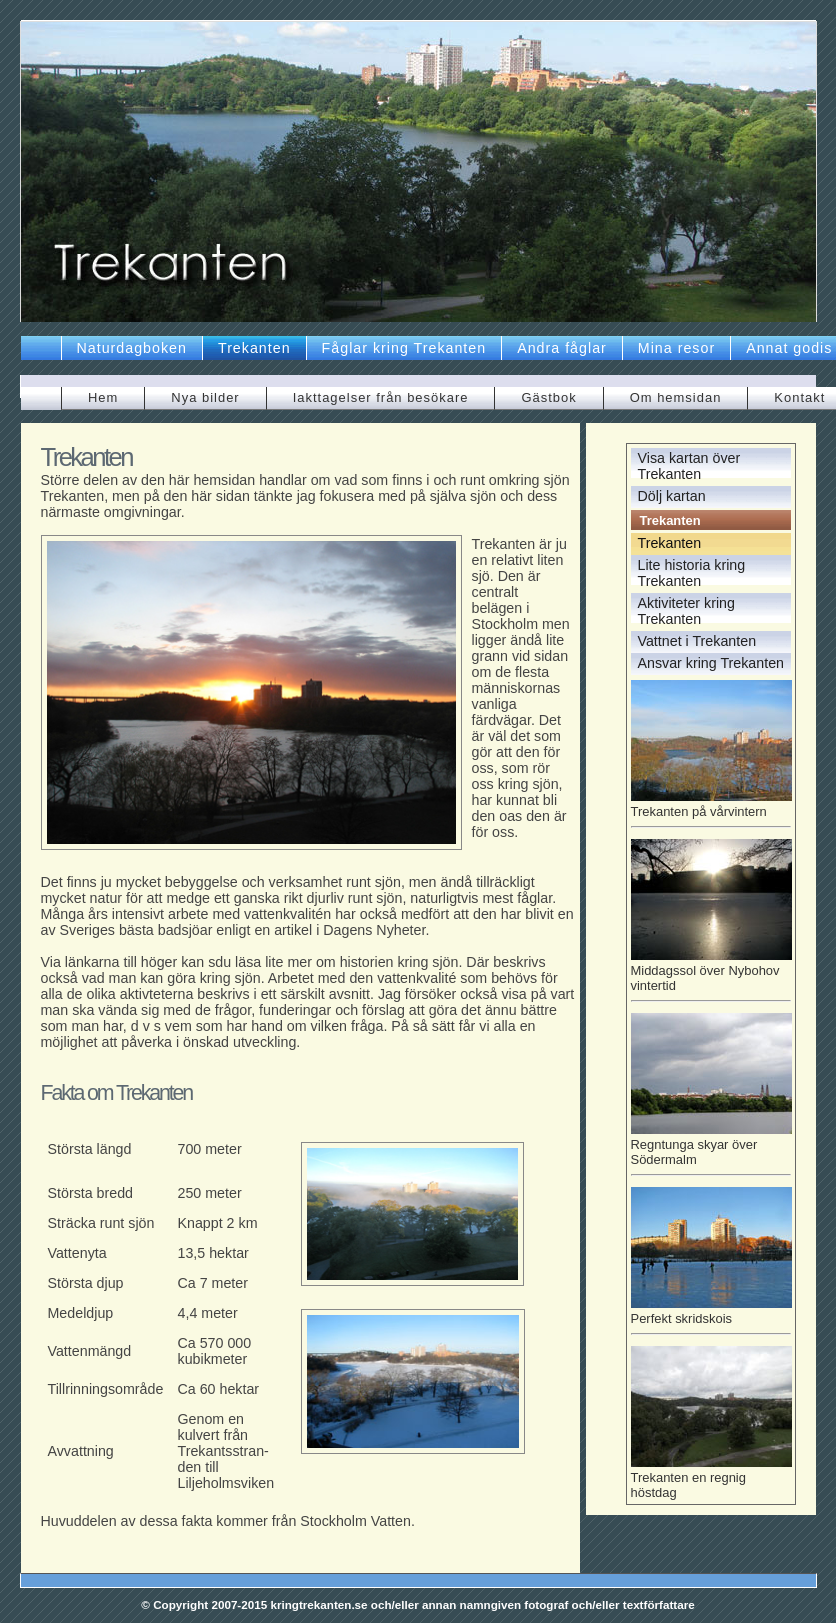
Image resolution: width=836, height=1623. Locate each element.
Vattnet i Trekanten (697, 641)
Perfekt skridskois (711, 1315)
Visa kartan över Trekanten (689, 466)
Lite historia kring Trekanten (692, 573)
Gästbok (548, 397)
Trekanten (254, 348)
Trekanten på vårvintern (711, 808)
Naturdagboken (132, 348)
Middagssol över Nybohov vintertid (711, 974)
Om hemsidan (676, 397)
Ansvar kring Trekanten (711, 663)
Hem (103, 397)
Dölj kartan (672, 496)
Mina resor (676, 348)
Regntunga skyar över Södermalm (711, 1148)
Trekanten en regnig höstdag (711, 1477)
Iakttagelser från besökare (381, 397)
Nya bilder (205, 397)
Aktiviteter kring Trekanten (686, 611)
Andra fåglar (562, 348)
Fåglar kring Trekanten (404, 348)
